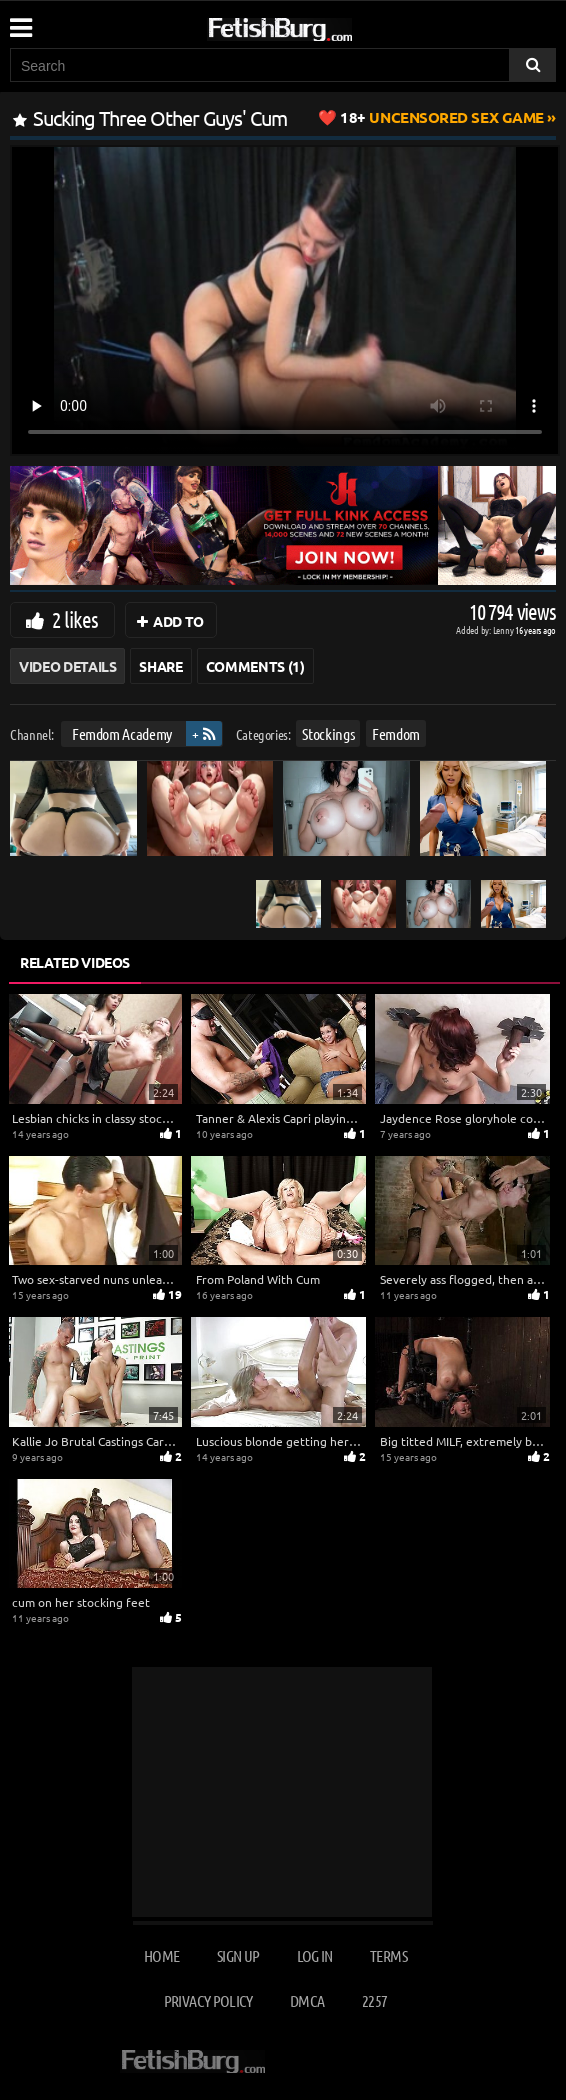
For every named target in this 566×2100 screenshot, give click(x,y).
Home (161, 1955)
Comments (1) (255, 666)
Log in (315, 1955)
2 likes (75, 619)
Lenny (504, 629)
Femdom (396, 733)
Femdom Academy (122, 733)
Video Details (67, 666)
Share (160, 666)
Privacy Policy (208, 2000)
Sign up (238, 1955)
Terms (388, 1955)
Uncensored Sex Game (442, 117)
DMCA (307, 2000)
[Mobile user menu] (20, 21)
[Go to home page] (318, 25)
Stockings (328, 733)
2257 (374, 2000)
